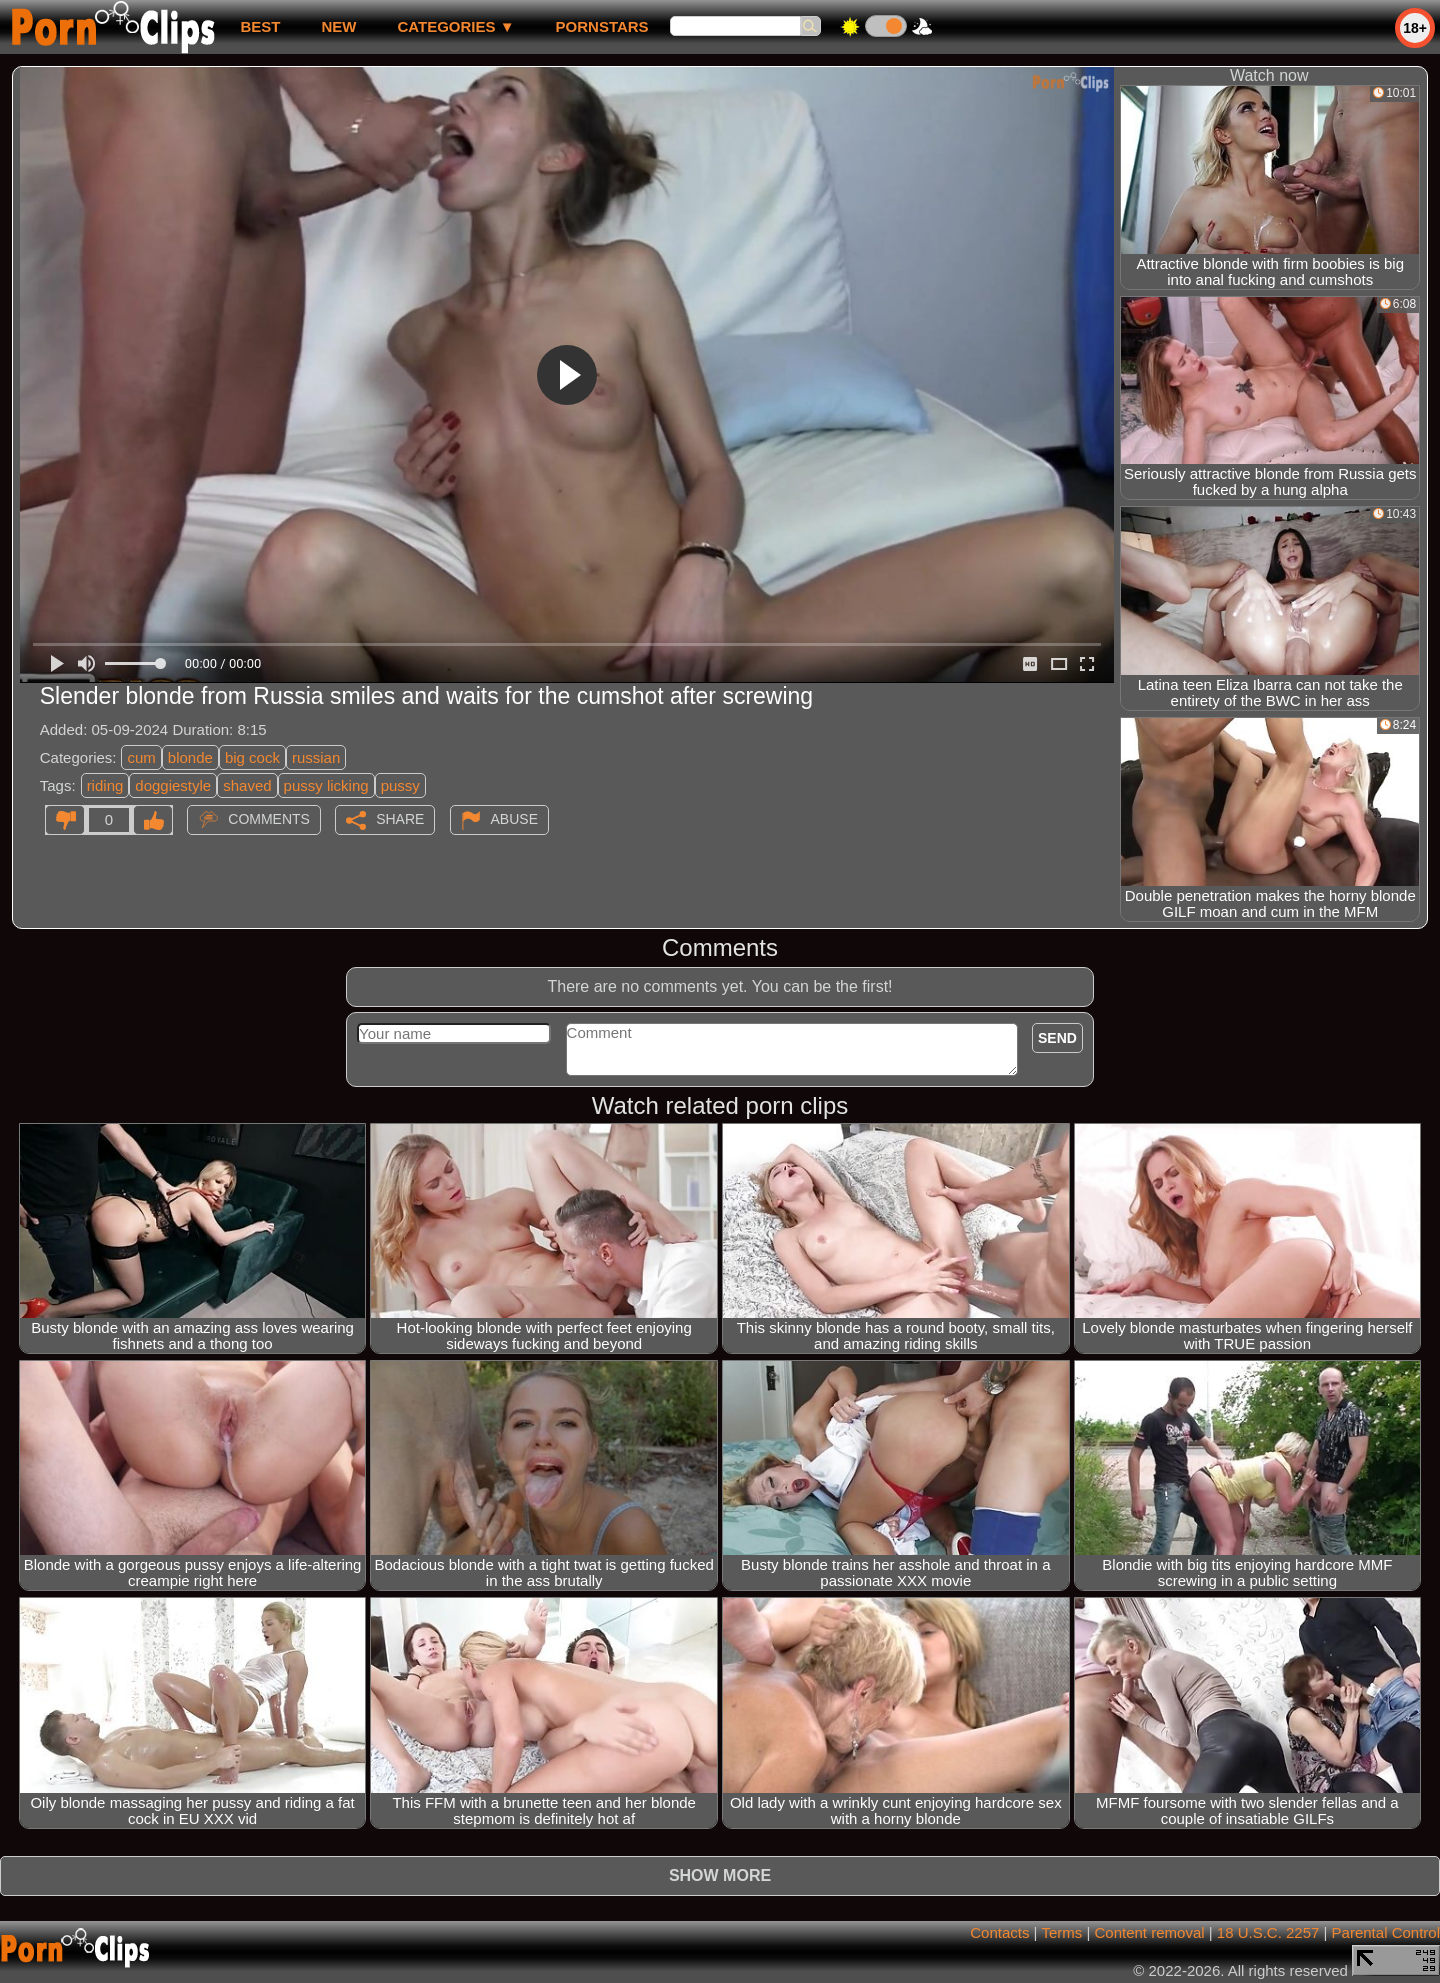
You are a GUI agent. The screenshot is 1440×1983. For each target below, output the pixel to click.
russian (316, 757)
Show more (720, 1875)
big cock (252, 757)
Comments (269, 819)
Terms (1061, 1932)
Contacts (999, 1932)
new (338, 26)
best (260, 26)
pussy (400, 785)
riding (105, 785)
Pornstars (602, 26)
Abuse (514, 819)
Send (1057, 1038)
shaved (247, 785)
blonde (190, 757)
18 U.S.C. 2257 (1268, 1932)
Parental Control (1386, 1932)
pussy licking (326, 785)
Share (400, 819)
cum (141, 757)
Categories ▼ (455, 26)
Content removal (1150, 1932)
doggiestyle (173, 785)
